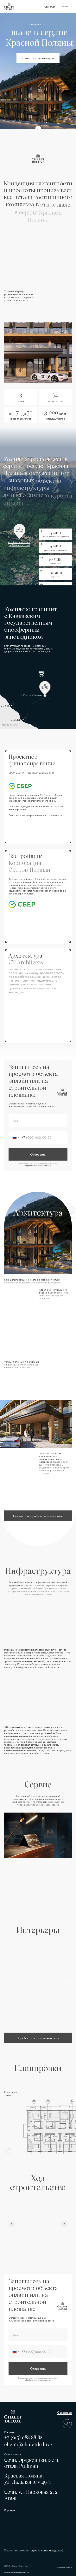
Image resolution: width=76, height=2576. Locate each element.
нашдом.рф (56, 2550)
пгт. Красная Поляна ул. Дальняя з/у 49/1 (19, 543)
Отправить (38, 1154)
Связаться (64, 2412)
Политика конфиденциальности (16, 2572)
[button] (65, 6)
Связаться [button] (49, 6)
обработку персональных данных (38, 1166)
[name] (38, 1120)
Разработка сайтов (64, 2567)
